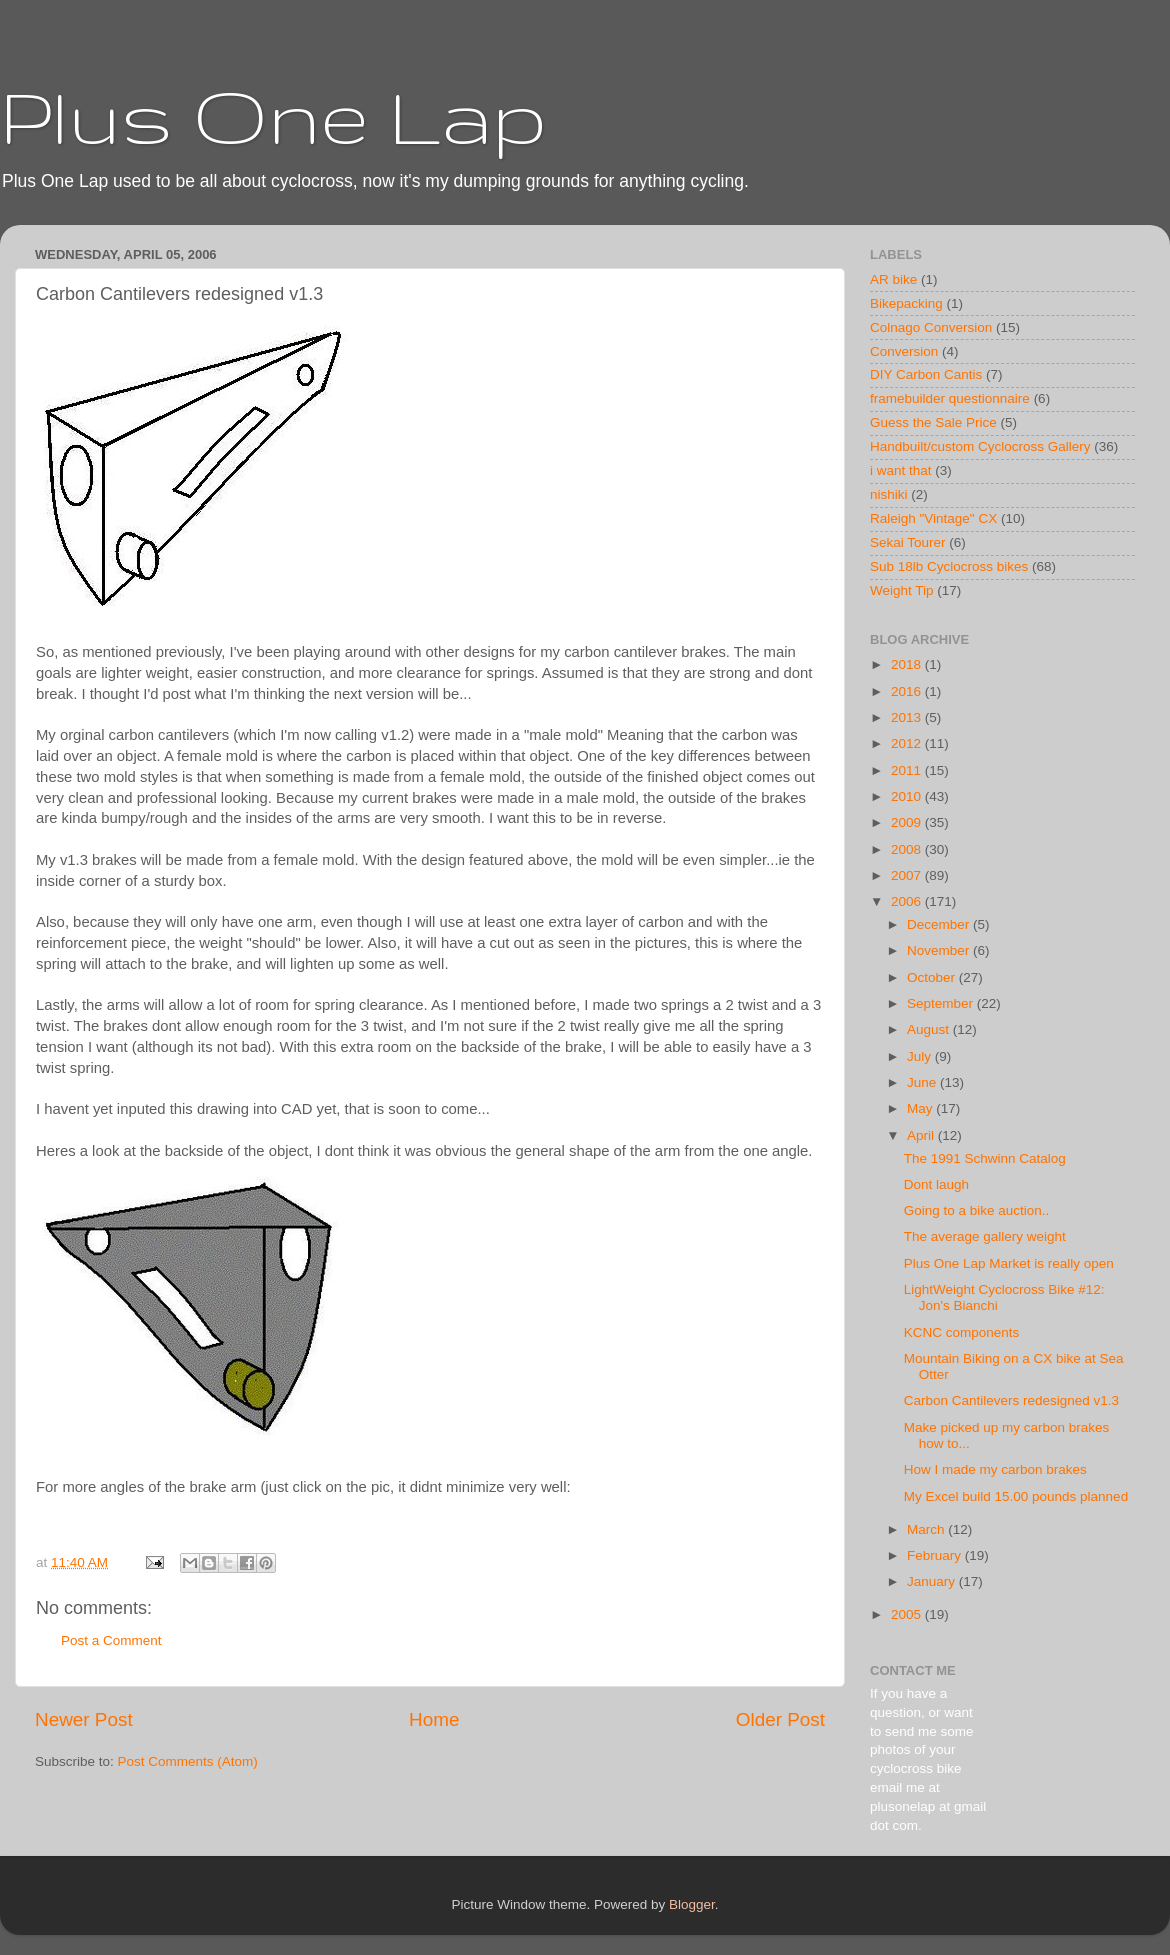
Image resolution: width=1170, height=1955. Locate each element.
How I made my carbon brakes (995, 1469)
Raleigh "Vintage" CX (933, 518)
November (940, 950)
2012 (908, 743)
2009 (908, 822)
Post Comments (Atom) (188, 1761)
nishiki (889, 494)
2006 (908, 901)
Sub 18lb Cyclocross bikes (949, 566)
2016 (908, 691)
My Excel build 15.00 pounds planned (1016, 1496)
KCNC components (962, 1332)
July (921, 1056)
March (927, 1529)
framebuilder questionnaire (950, 398)
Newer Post (84, 1719)
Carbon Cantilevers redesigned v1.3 (1011, 1400)
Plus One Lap (273, 115)
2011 (908, 770)
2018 (908, 664)
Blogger (692, 1904)
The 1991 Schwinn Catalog (985, 1158)
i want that (901, 470)
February (936, 1555)
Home (434, 1719)
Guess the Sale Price (933, 422)
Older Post (780, 1719)
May (921, 1108)
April (922, 1135)
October (933, 977)
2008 (908, 849)
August (930, 1029)
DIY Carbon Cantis (926, 374)
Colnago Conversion (931, 327)
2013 (908, 717)
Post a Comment (111, 1640)
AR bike (893, 279)
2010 (908, 796)
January (933, 1581)
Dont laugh (936, 1184)
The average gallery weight (985, 1236)
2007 (908, 875)
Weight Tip (902, 590)
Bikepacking (906, 303)
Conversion (904, 351)
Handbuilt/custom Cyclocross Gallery (980, 446)
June (923, 1082)
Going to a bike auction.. (977, 1210)
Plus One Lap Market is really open (1009, 1263)
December (940, 924)
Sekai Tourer (908, 542)
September (942, 1003)
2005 (908, 1614)
